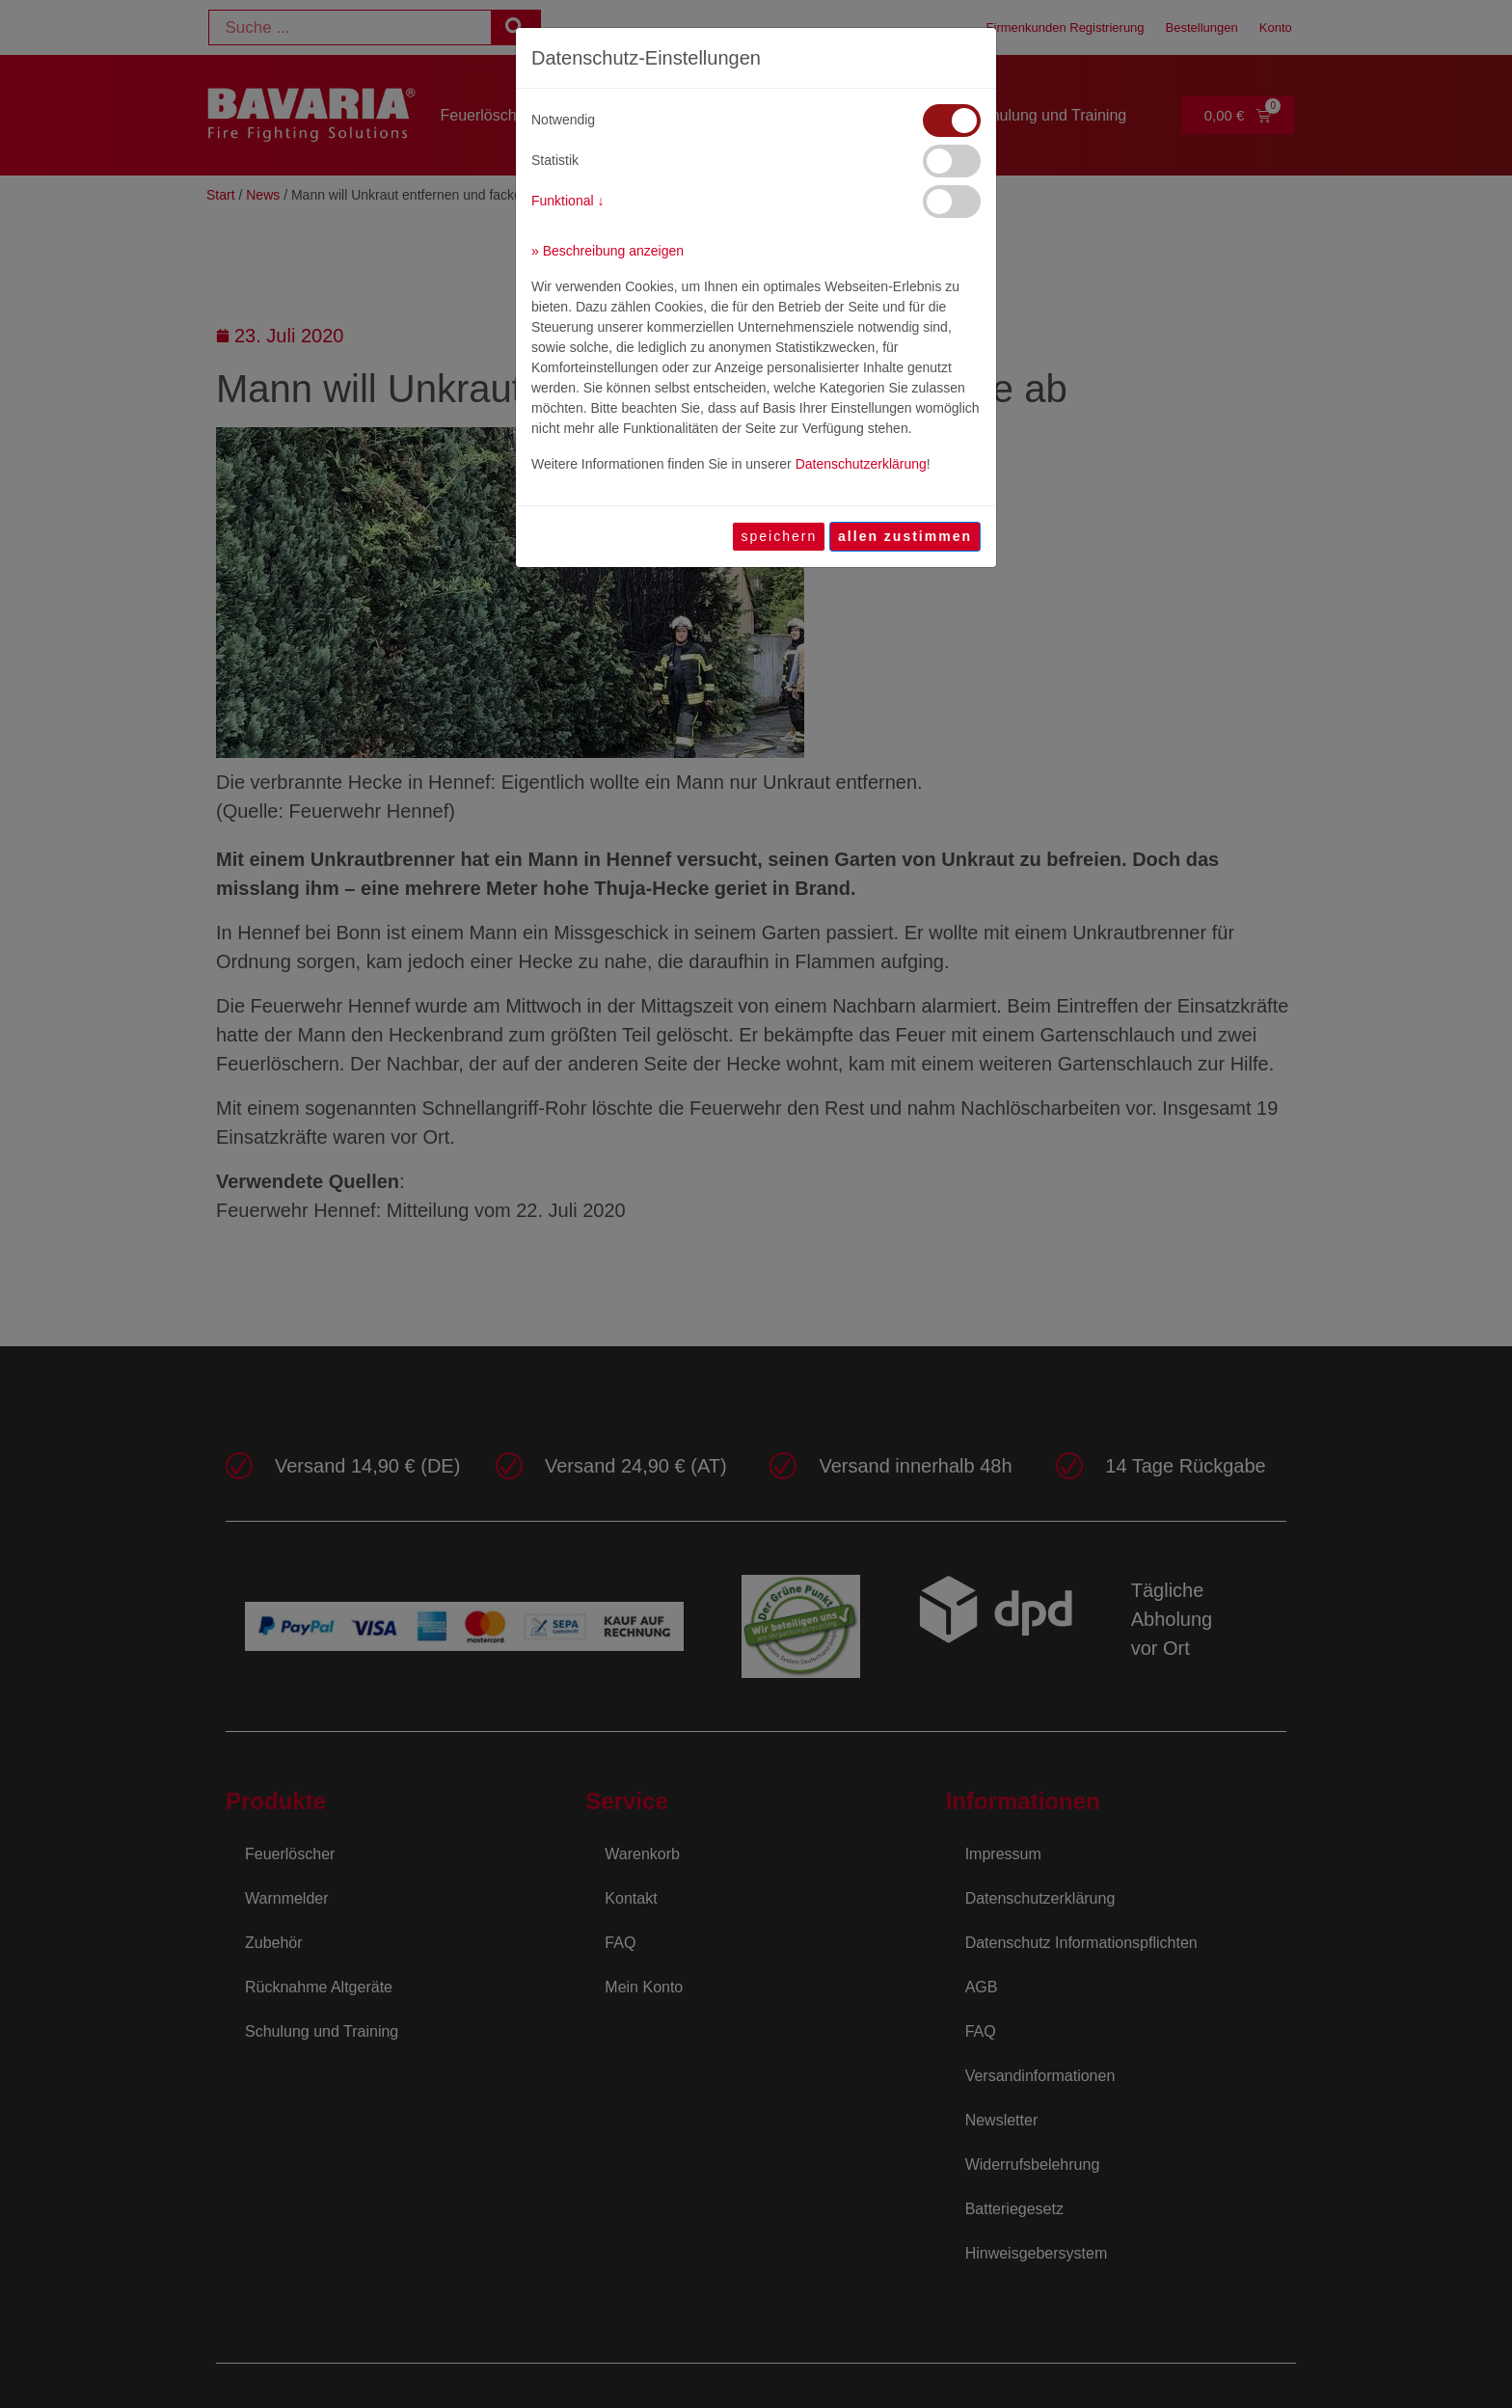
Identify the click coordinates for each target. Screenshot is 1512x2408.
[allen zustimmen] (905, 537)
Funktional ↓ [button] (567, 200)
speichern (779, 536)
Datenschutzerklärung (861, 464)
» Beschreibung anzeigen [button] (607, 250)
